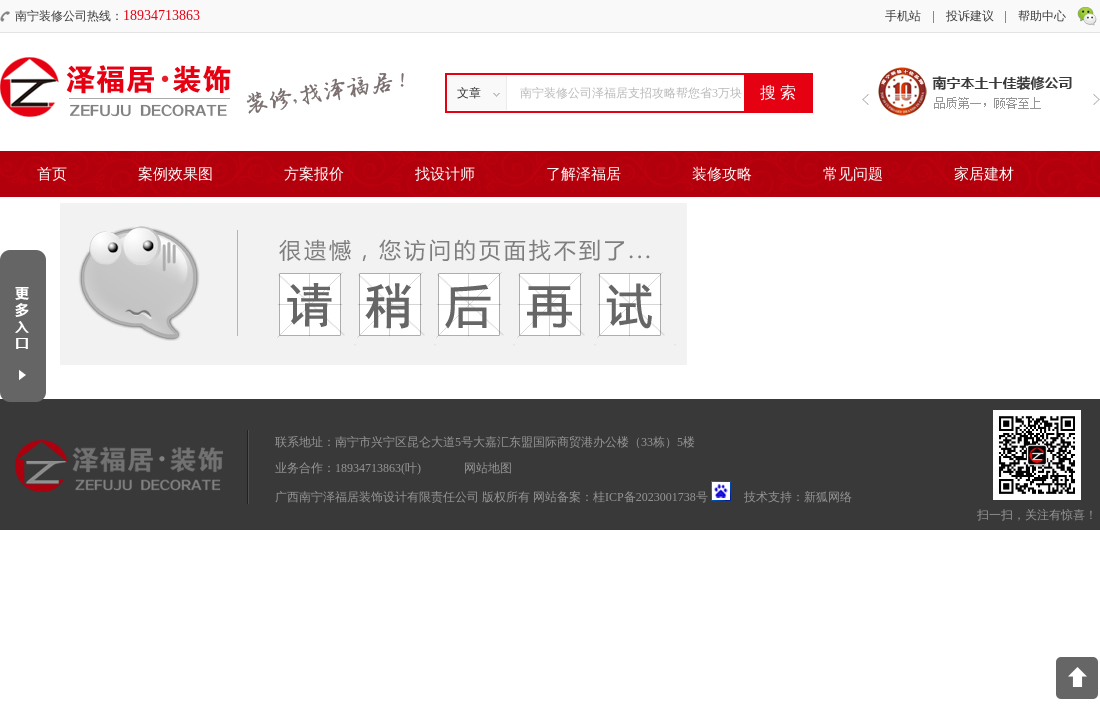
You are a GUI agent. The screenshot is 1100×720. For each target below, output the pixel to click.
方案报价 (314, 174)
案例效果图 (175, 174)
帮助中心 (1042, 16)
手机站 (903, 16)
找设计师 (445, 174)
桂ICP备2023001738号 (650, 497)
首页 (52, 174)
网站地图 (488, 468)
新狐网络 (828, 497)
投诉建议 (970, 16)
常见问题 (853, 174)
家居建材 (984, 174)
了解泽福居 (583, 174)
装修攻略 (722, 174)
